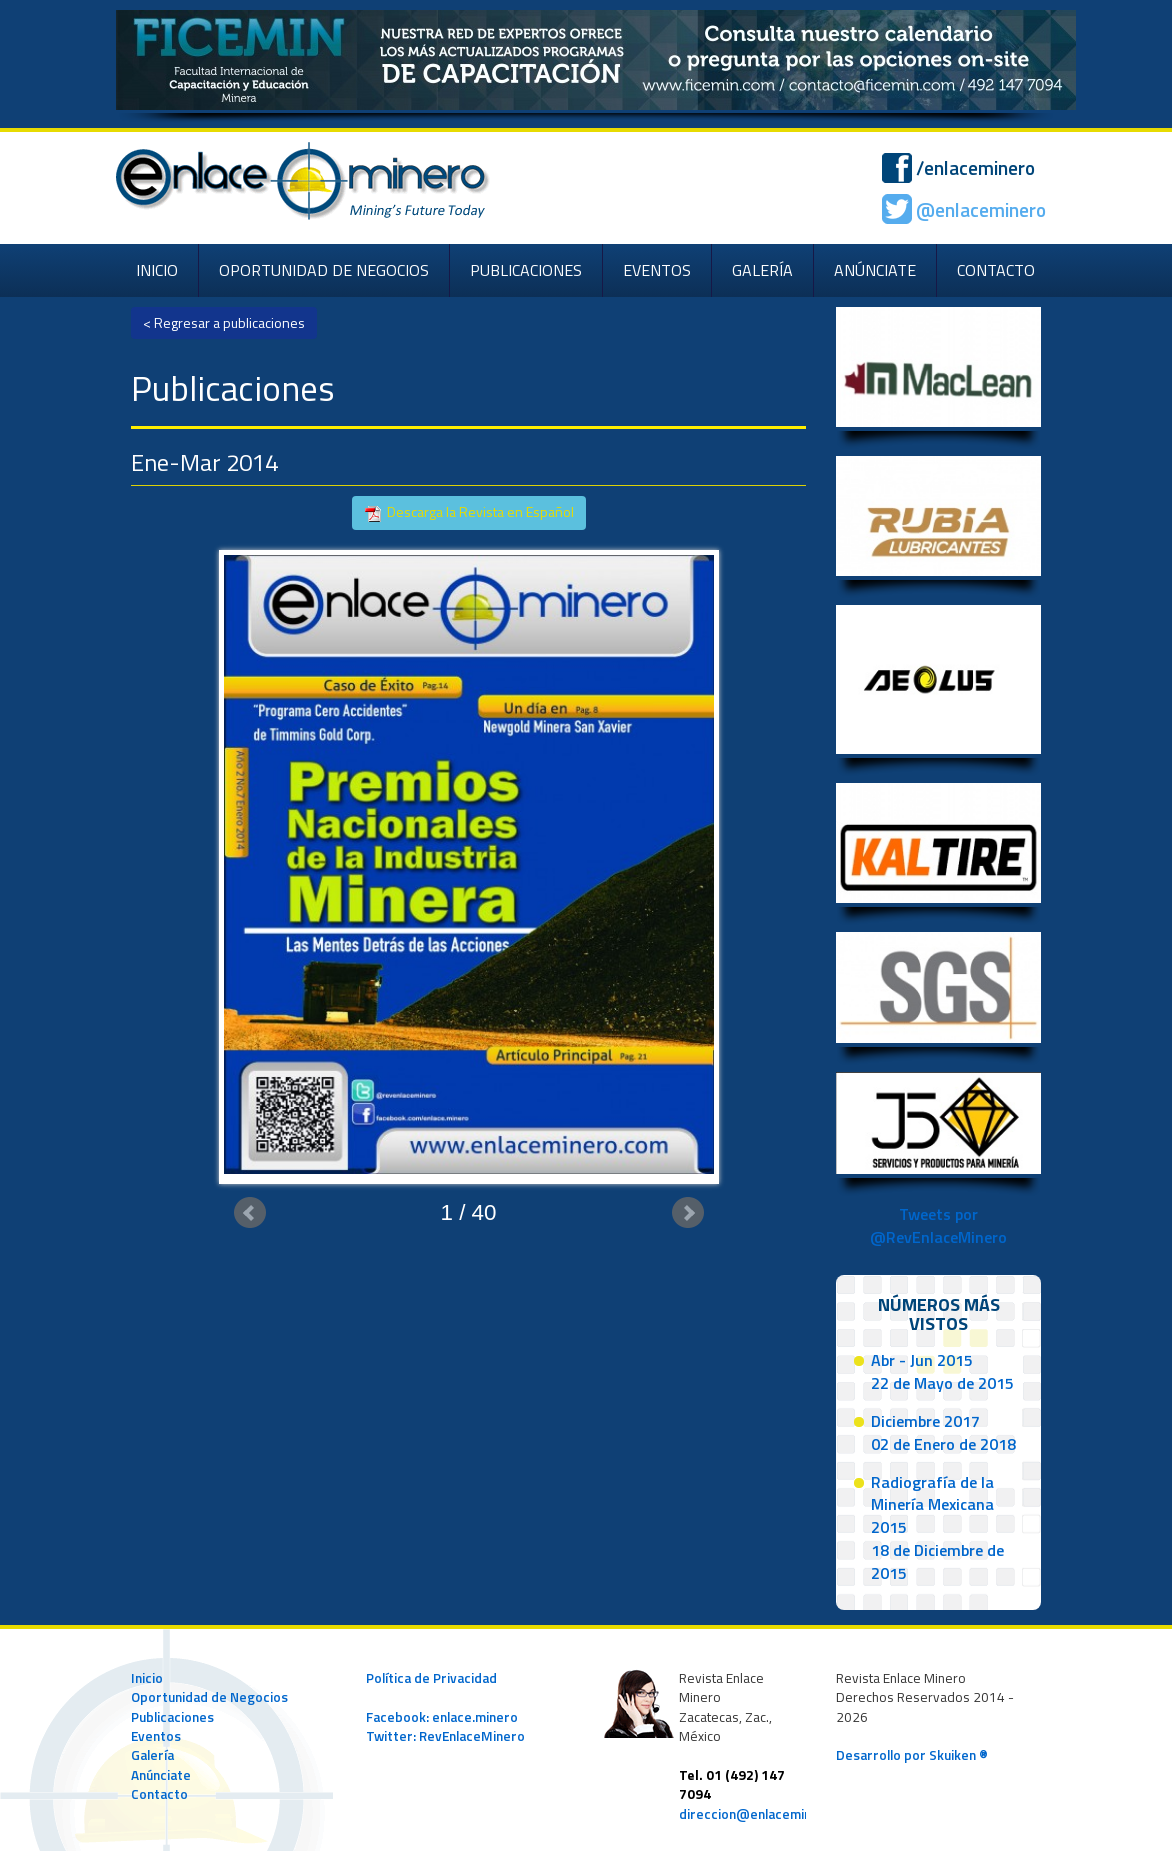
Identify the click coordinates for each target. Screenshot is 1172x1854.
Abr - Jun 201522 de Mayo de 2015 (942, 1371)
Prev (250, 1213)
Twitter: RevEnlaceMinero (445, 1736)
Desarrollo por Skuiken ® (912, 1755)
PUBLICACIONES (526, 270)
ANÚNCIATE (875, 270)
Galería (152, 1755)
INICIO (157, 270)
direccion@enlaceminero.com (770, 1814)
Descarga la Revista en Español (469, 512)
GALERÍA (762, 270)
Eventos (156, 1736)
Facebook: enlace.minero (442, 1717)
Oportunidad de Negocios (209, 1697)
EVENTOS (657, 270)
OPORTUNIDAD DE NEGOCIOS (324, 270)
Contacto (159, 1794)
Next (688, 1213)
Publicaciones (172, 1717)
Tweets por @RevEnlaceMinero (938, 1225)
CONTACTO (996, 270)
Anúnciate (161, 1775)
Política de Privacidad (431, 1678)
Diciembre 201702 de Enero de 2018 (943, 1432)
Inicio (147, 1678)
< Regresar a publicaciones (224, 322)
